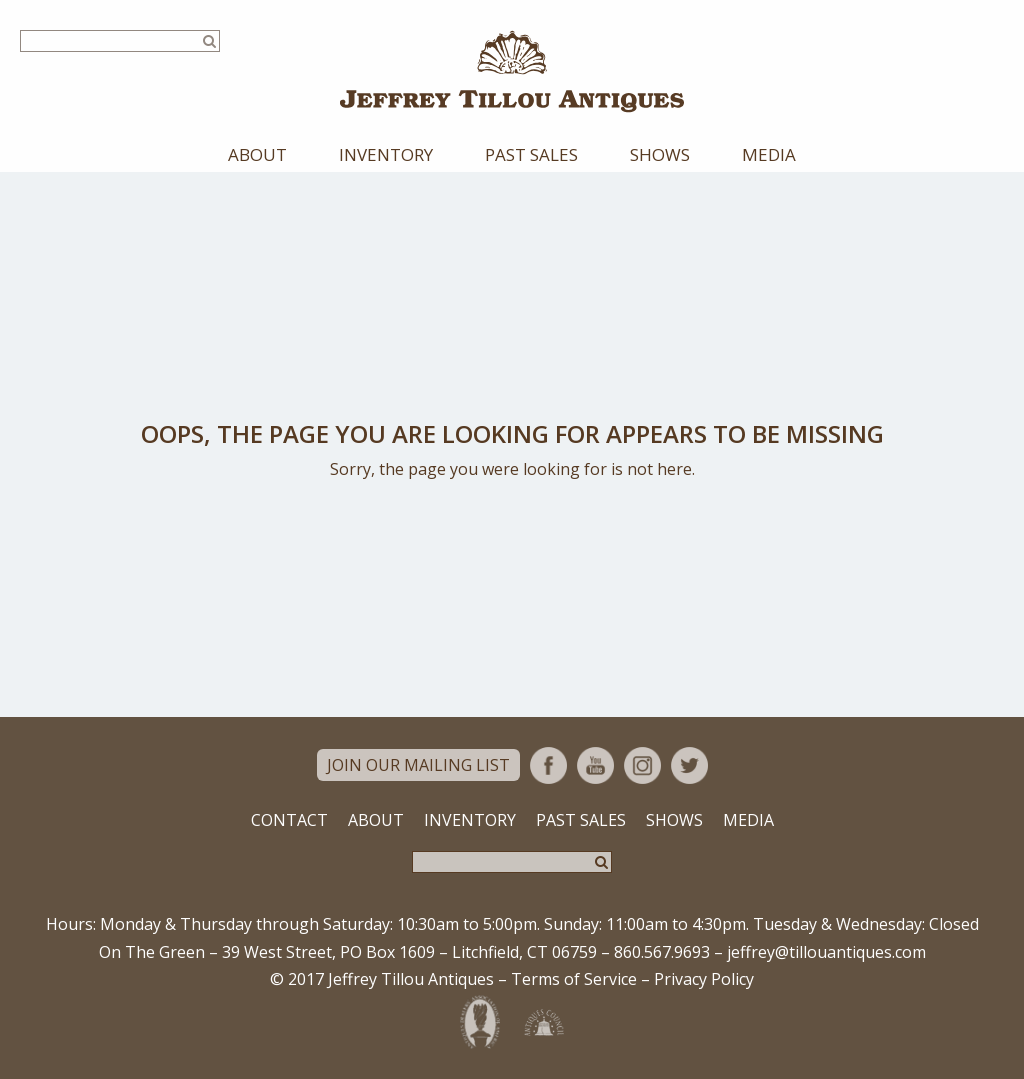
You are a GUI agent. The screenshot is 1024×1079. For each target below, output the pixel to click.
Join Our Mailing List (418, 765)
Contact (289, 820)
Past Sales (531, 154)
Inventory (386, 154)
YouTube (595, 765)
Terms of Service (574, 979)
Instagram (642, 765)
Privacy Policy (704, 979)
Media (769, 154)
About (257, 154)
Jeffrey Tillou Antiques (512, 71)
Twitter (689, 765)
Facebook (548, 765)
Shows (660, 154)
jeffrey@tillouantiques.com (826, 952)
